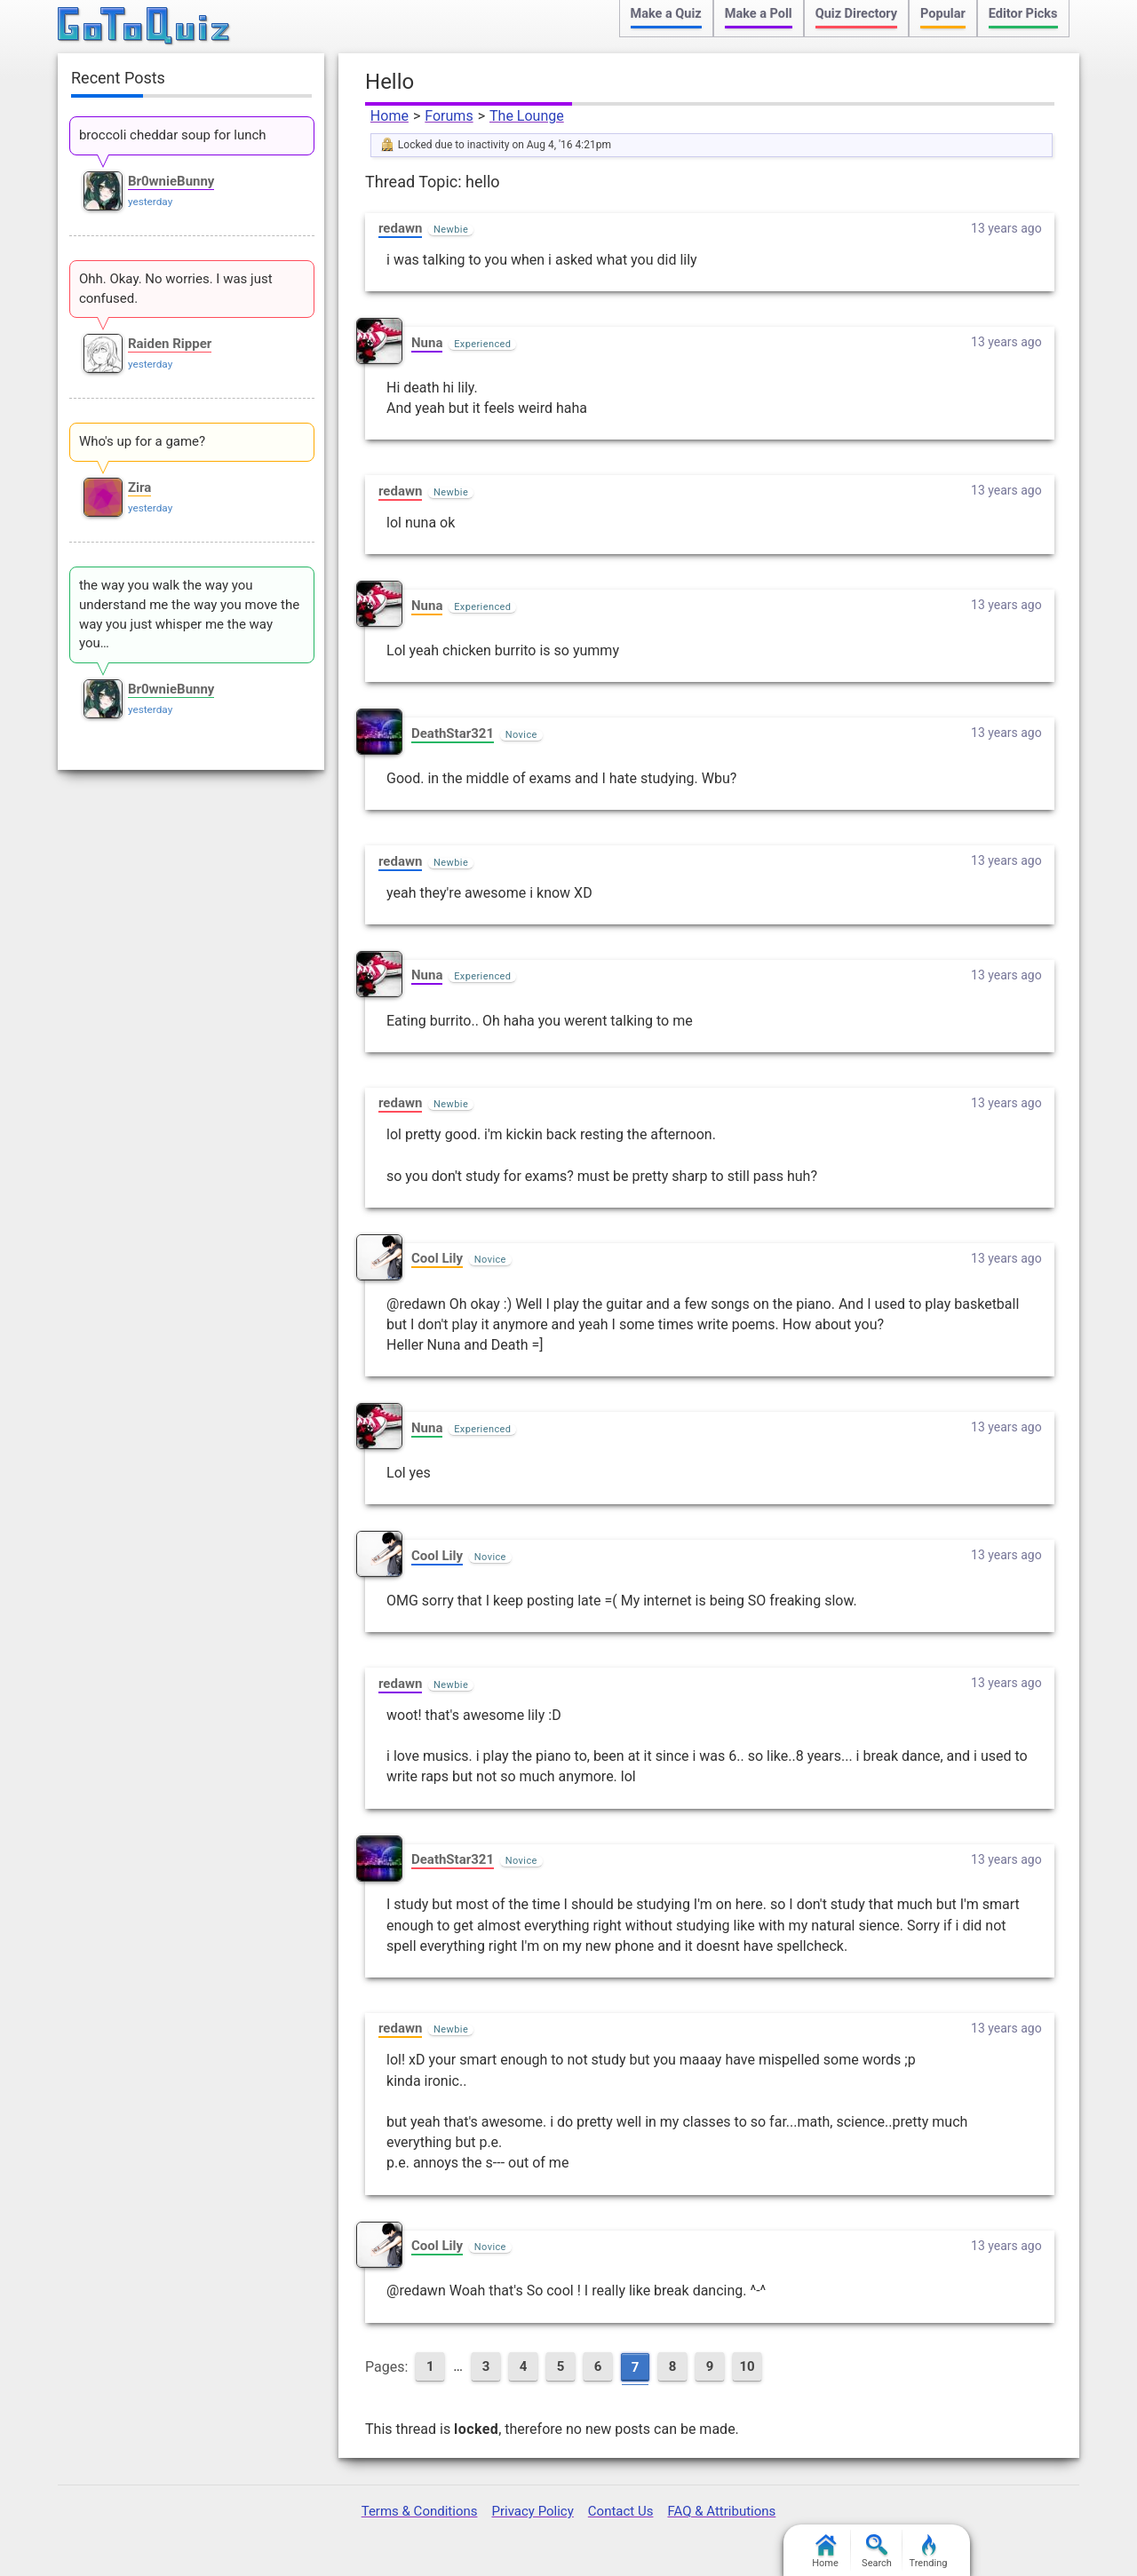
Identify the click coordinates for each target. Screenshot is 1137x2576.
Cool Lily (437, 1258)
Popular (943, 13)
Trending (929, 2551)
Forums (449, 115)
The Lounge (526, 115)
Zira (139, 487)
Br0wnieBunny (171, 181)
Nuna (426, 343)
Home (389, 115)
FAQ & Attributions (721, 2511)
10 (746, 2366)
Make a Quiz (666, 13)
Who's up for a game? (142, 441)
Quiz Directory (856, 13)
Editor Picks (1023, 13)
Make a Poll (758, 13)
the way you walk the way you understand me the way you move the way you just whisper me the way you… (189, 614)
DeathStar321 (452, 733)
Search (877, 2551)
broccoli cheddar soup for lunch (172, 135)
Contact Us (621, 2511)
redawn (400, 228)
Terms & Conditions (420, 2511)
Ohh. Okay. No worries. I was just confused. (176, 288)
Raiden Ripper (169, 344)
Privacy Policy (532, 2511)
